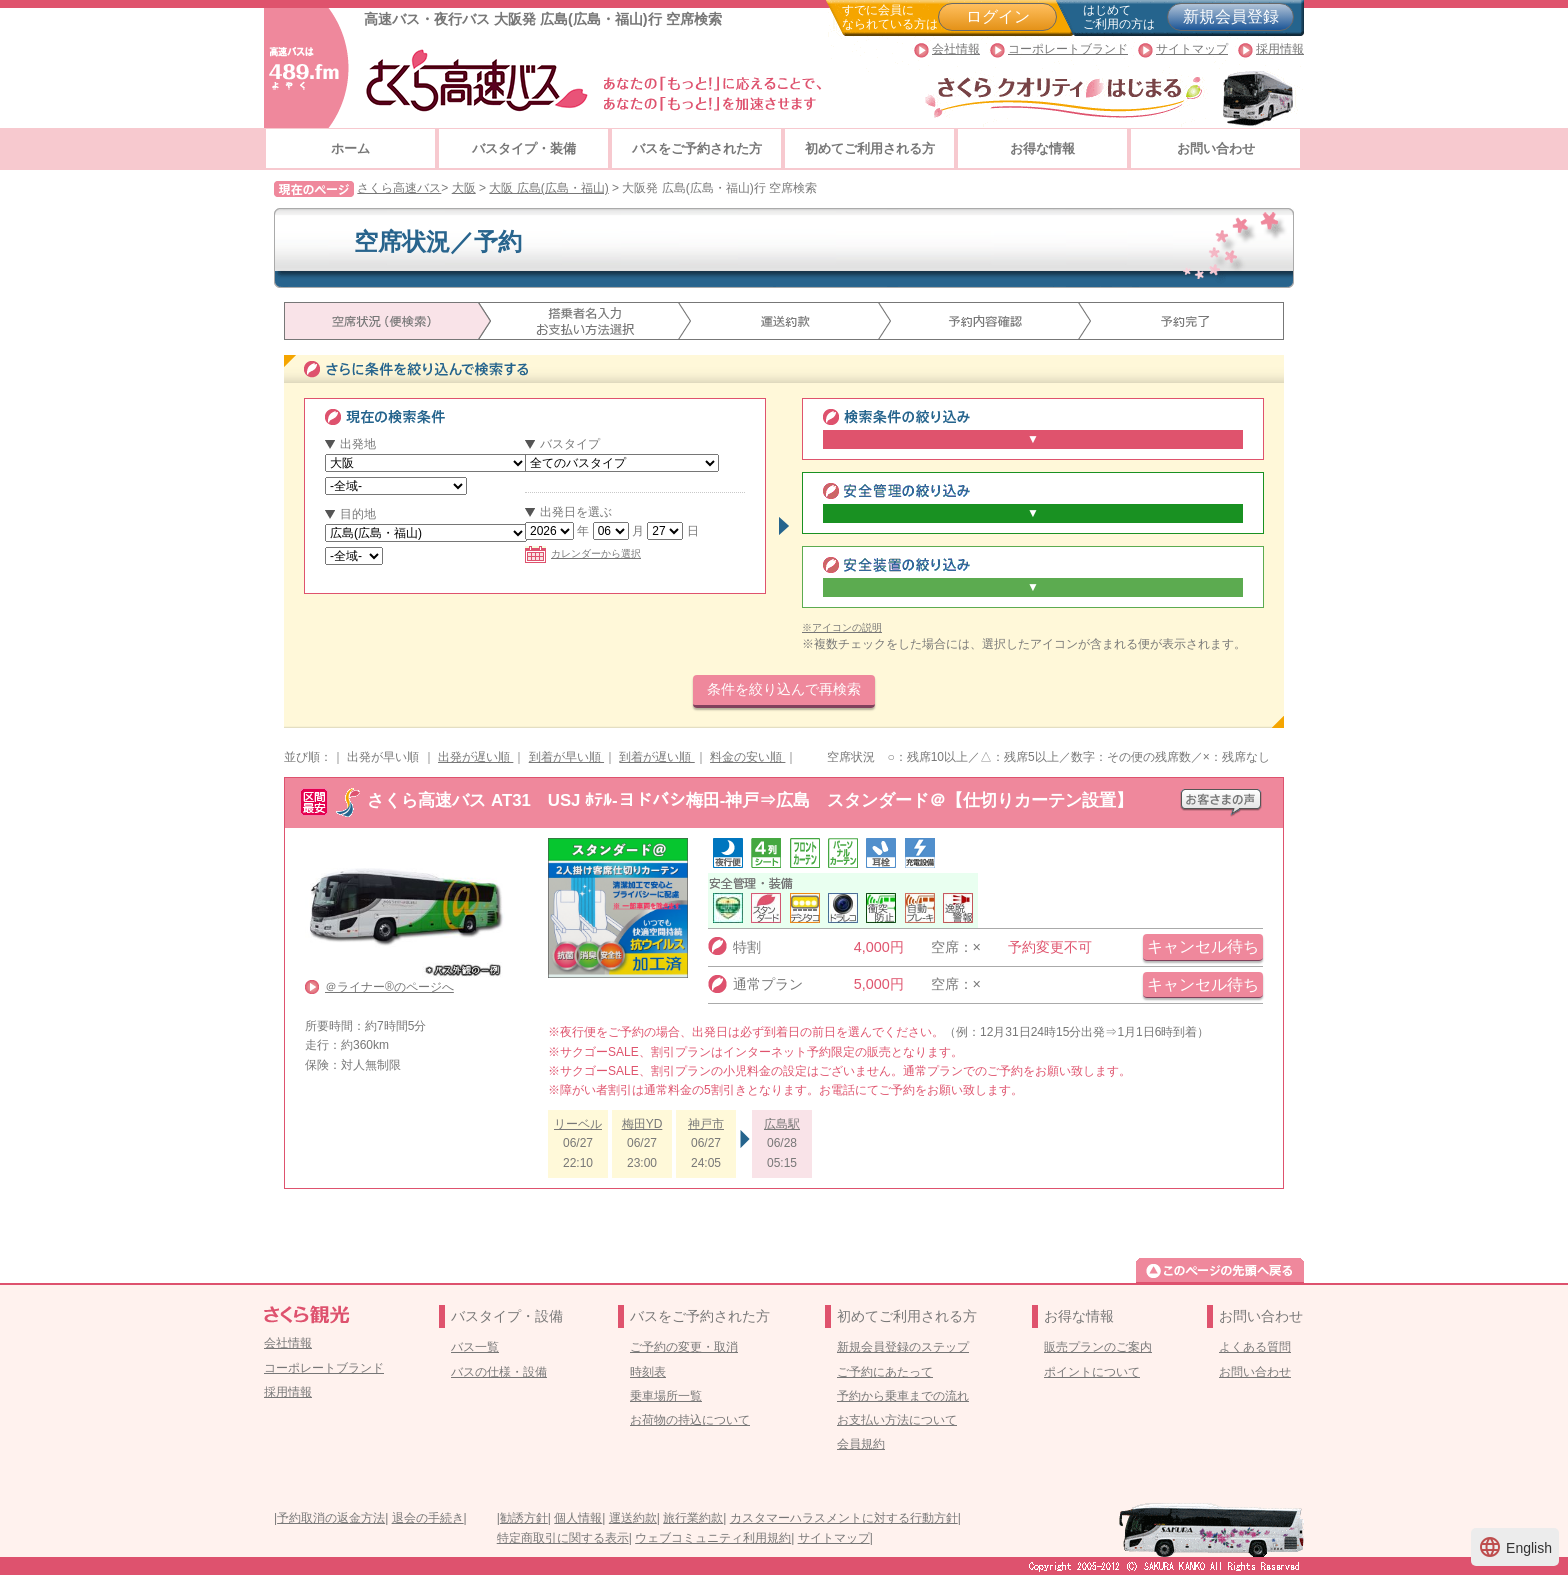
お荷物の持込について (690, 1420)
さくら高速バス (399, 188)
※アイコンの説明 (842, 627)
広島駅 (782, 1124)
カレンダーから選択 (583, 553)
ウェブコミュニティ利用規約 (713, 1538)
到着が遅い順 (656, 757)
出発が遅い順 (475, 757)
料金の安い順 (747, 757)
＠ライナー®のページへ (389, 987)
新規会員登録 (1231, 16)
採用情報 (1280, 49)
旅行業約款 (693, 1518)
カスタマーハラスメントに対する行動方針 (844, 1518)
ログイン (998, 16)
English (1515, 1547)
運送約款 (633, 1518)
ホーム (350, 148)
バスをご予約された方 (697, 148)
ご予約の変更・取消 (684, 1347)
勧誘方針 (524, 1518)
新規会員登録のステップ (903, 1347)
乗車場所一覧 (666, 1396)
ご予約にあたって (885, 1372)
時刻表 (648, 1372)
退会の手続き (428, 1518)
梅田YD (642, 1124)
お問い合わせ (1216, 148)
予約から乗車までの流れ (903, 1396)
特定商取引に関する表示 (563, 1538)
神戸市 (706, 1124)
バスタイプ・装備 (524, 148)
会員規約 (861, 1444)
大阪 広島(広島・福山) (548, 188)
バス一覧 (475, 1347)
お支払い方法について (897, 1420)
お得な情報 (1042, 148)
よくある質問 (1255, 1347)
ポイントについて (1092, 1372)
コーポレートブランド (1068, 49)
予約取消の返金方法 (331, 1518)
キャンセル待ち (1203, 946)
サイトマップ (1192, 49)
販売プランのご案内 (1098, 1347)
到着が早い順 (566, 757)
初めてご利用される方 (870, 148)
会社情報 (956, 49)
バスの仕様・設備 (499, 1372)
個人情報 (578, 1518)
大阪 (464, 188)
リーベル (578, 1124)
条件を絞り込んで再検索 (784, 689)
